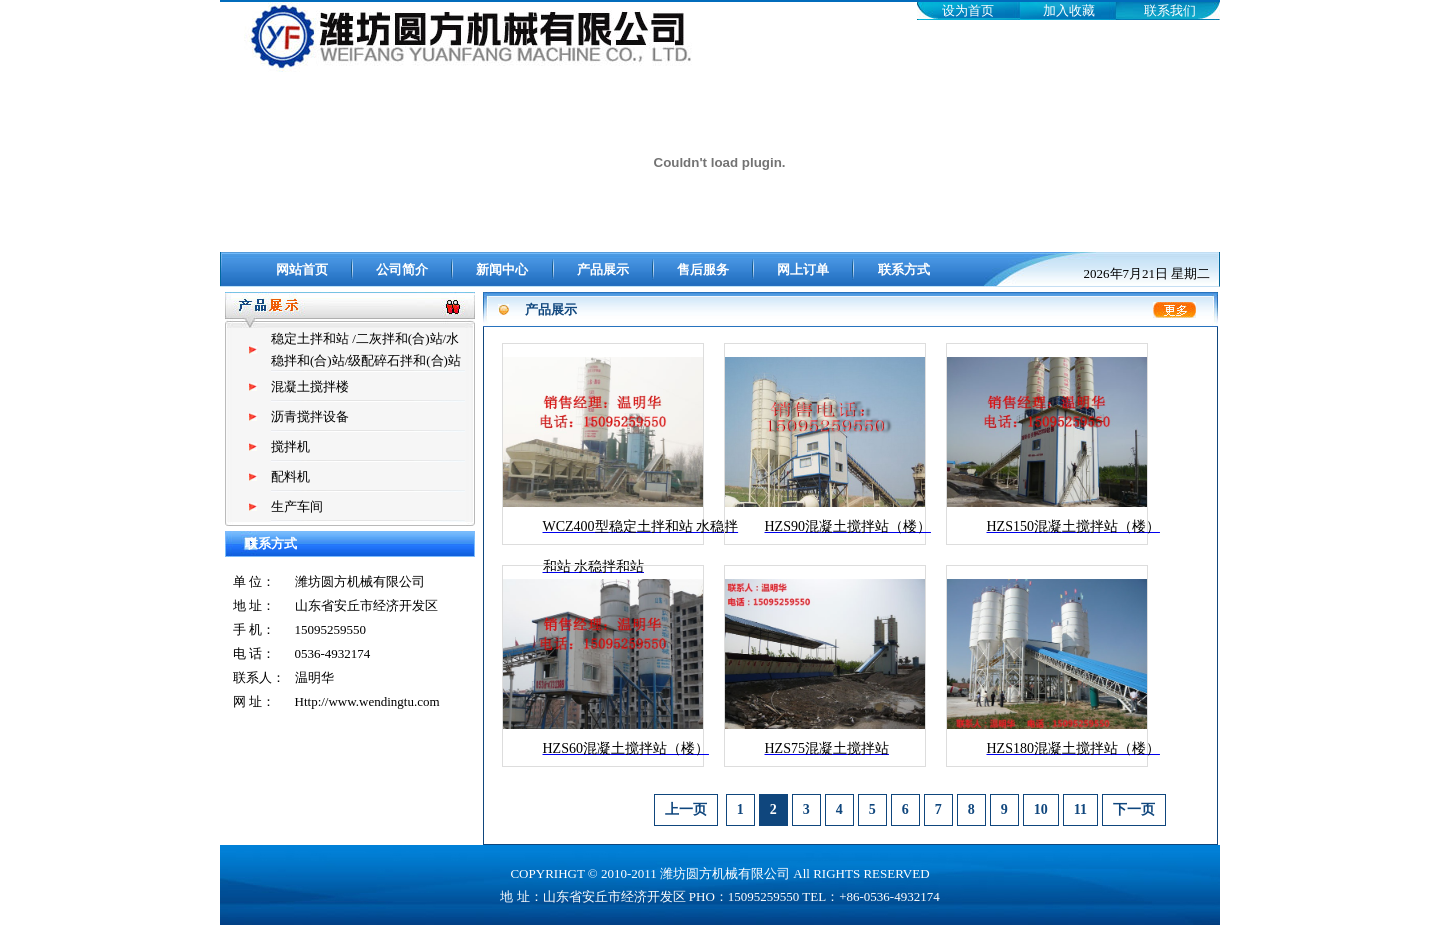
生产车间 (297, 506)
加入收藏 (1069, 10)
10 (1041, 809)
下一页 (1134, 809)
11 (1080, 809)
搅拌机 (290, 446)
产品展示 (603, 269)
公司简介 (402, 269)
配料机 (290, 476)
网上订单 (803, 269)
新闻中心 (502, 269)
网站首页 (302, 269)
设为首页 (968, 10)
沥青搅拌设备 (310, 416)
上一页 (686, 809)
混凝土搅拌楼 (310, 386)
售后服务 (703, 269)
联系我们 (1170, 10)
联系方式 (904, 269)
